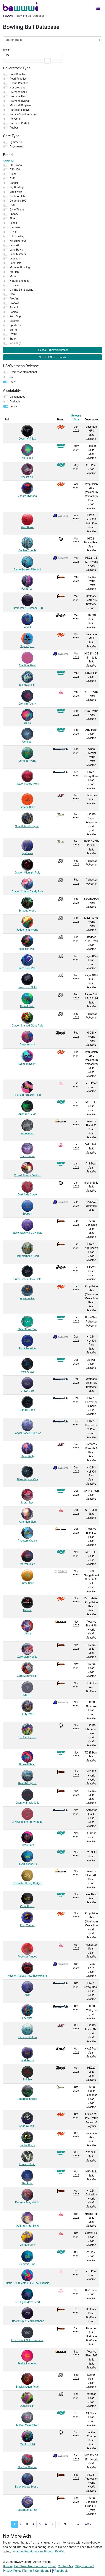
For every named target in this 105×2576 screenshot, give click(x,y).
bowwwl (8, 15)
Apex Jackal (27, 1298)
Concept (27, 741)
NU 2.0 (27, 1695)
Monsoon (27, 457)
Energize (27, 2018)
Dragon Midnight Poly (27, 872)
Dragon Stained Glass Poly (27, 1025)
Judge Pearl (27, 2405)
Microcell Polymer (20, 105)
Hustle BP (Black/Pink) (27, 1095)
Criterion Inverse (27, 2098)
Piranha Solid (27, 807)
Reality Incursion (27, 2363)
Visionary (15, 343)
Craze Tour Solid (27, 987)
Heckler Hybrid (27, 1737)
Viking (27, 1633)
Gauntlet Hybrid (27, 1783)
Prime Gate (27, 1845)
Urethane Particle (20, 123)
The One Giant (27, 665)
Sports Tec (16, 325)
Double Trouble (27, 550)
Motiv (13, 276)
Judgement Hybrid (27, 929)
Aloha (13, 174)
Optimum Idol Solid (27, 2225)
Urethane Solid (18, 92)
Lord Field (15, 263)
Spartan (27, 1213)
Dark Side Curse (27, 1194)
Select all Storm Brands (52, 357)
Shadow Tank (27, 2126)
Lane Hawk (16, 249)
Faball (13, 223)
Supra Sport (27, 646)
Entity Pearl (27, 1714)
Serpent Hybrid (27, 910)
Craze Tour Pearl (27, 968)
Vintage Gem (27, 2244)
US (11, 377)
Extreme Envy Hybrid (27, 2202)
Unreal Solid (27, 1006)
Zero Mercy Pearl (27, 1675)
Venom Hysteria (27, 496)
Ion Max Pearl (27, 684)
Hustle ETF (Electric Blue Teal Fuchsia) (27, 2283)
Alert (27, 1994)
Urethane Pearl (18, 96)
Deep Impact (27, 1044)
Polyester (15, 118)
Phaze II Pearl (27, 1764)
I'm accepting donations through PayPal (38, 2551)
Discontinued (17, 396)
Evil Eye (27, 2079)
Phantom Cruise (27, 1540)
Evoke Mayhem (27, 1063)
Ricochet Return (27, 2037)
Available (15, 401)
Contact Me (65, 2566)
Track (13, 338)
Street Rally (27, 1456)
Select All (8, 161)
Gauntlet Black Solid (27, 1802)
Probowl (15, 303)
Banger (14, 183)
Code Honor (27, 1906)
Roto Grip (15, 316)
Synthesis (27, 853)
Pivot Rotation (27, 1348)
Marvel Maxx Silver (27, 2425)
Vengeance (27, 1133)
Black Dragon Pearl (27, 2386)
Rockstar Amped (27, 1956)
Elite (12, 218)
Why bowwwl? (84, 2566)
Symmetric (16, 142)
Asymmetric (17, 146)
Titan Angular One (27, 1479)
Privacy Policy (12, 2570)
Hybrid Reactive (19, 83)
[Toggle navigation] (98, 8)
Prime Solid (27, 1583)
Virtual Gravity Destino (27, 1175)
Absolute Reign (27, 1114)
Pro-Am (14, 298)
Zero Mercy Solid (27, 1656)
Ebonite (14, 214)
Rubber (14, 127)
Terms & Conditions (36, 2570)
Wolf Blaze (27, 527)
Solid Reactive (18, 74)
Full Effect (27, 588)
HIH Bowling (17, 236)
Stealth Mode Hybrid (27, 826)
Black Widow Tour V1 (27, 2486)
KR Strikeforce (18, 240)
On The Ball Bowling (21, 289)
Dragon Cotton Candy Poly (27, 891)
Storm (13, 329)
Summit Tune (27, 2264)
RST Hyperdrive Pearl (27, 2302)
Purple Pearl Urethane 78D (27, 608)
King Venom (27, 1925)
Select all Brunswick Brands (52, 349)
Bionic (27, 722)
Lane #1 (14, 245)
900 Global (16, 165)
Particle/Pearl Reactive (23, 114)
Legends (15, 258)
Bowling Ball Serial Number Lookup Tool (29, 2566)
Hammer (15, 227)
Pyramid (15, 307)
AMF (12, 178)
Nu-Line (14, 285)
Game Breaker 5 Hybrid (27, 569)
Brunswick (16, 191)
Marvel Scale (27, 1564)
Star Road (27, 2183)
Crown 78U (27, 1390)
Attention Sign (27, 1521)
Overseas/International (23, 372)
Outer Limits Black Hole (27, 1279)
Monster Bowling (20, 267)
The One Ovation (27, 2467)
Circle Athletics (19, 196)
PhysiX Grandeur (27, 1864)
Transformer (27, 1156)
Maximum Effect (27, 2509)
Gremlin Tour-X (27, 703)
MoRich (14, 272)
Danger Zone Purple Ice (27, 1433)
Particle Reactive (20, 109)
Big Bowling (17, 187)
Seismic (14, 321)
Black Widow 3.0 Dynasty (27, 1232)
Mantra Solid (27, 2444)
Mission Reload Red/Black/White (27, 1975)
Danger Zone (27, 1410)
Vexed (27, 627)
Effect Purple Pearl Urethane (27, 2321)
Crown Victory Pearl (27, 784)
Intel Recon (27, 2060)
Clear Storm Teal (27, 1329)
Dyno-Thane (17, 209)
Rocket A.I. (27, 477)
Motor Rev (27, 1502)
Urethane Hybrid (19, 101)
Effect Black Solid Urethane (27, 2340)
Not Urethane (17, 87)
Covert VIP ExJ (27, 438)
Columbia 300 (18, 200)
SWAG (13, 334)
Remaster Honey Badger (27, 1883)
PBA (12, 294)
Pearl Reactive (18, 78)
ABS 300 (15, 169)
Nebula (27, 1610)
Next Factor (27, 1371)
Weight (7, 49)
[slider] (47, 60)
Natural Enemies (19, 280)
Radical (14, 312)
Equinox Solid (27, 2164)
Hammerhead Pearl (27, 1256)
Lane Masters (18, 254)
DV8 (12, 205)
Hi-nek (13, 231)
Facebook (61, 2570)
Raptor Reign (27, 2145)
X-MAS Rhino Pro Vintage (27, 1821)
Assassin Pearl (27, 948)
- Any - (13, 381)
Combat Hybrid (27, 760)
